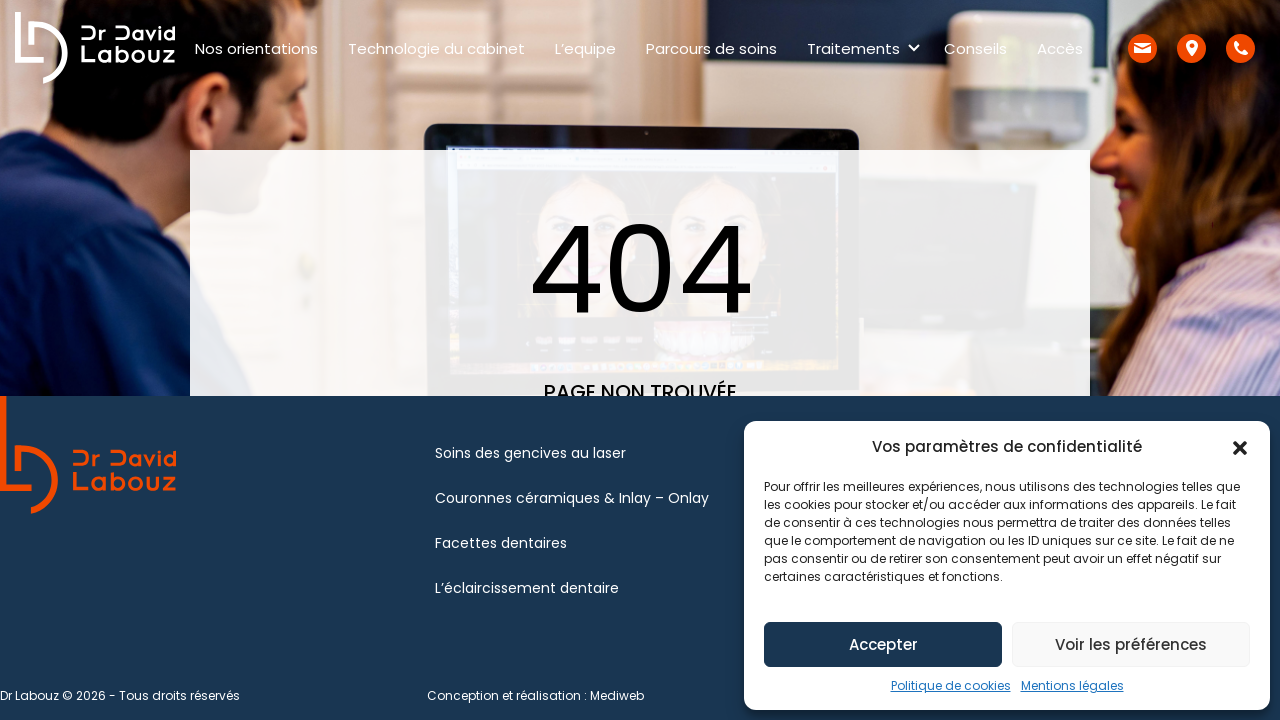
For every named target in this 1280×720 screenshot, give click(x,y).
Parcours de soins (711, 48)
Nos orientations (256, 48)
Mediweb (617, 695)
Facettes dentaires (501, 543)
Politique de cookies (951, 685)
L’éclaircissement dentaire (527, 588)
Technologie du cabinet (436, 48)
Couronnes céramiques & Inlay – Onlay (572, 498)
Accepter (883, 644)
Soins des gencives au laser (530, 453)
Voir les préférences (1131, 644)
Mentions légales (1072, 685)
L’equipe (585, 48)
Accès (1060, 48)
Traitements (853, 48)
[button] (1240, 447)
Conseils (975, 48)
